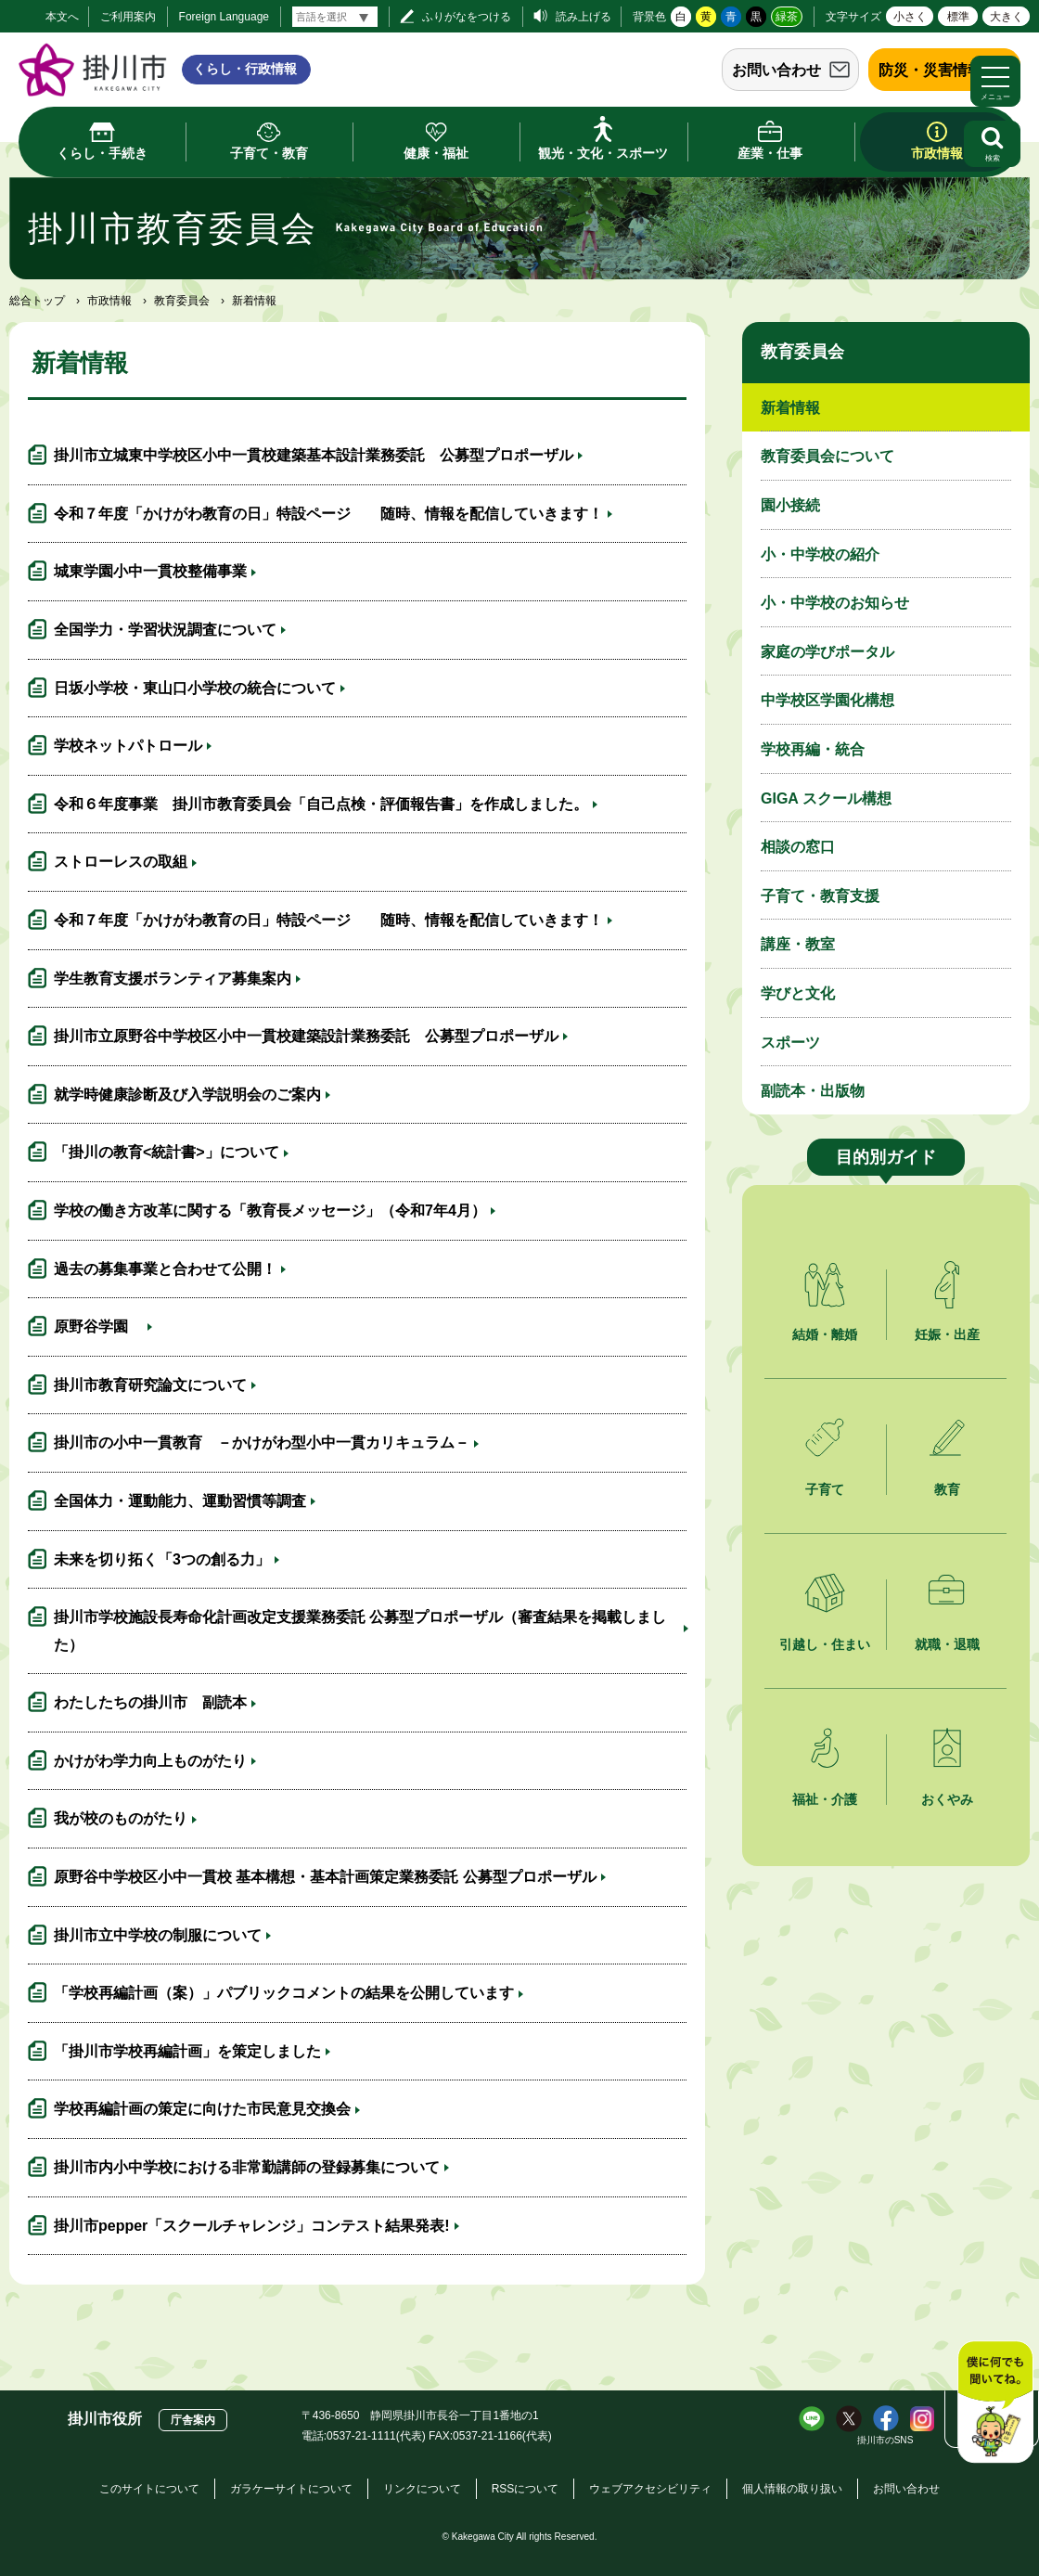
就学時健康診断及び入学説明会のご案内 (187, 1094)
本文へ (62, 16)
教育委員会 (182, 300)
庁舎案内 (193, 2420)
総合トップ (37, 300)
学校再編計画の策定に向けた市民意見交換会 (202, 2109)
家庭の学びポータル (827, 652)
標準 (958, 16)
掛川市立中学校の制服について (158, 1935)
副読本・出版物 (813, 1091)
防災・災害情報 (930, 70)
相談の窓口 (798, 847)
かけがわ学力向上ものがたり (150, 1761)
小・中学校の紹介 (820, 554)
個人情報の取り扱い (792, 2488)
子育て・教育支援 (820, 896)
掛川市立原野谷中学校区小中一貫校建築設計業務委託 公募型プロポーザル (306, 1036)
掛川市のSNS (885, 2440)
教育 (947, 1489)
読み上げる (583, 16)
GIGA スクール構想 (826, 798)
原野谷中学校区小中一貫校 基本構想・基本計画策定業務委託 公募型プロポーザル (325, 1877)
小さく (910, 16)
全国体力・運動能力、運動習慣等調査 (180, 1501)
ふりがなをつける (466, 16)
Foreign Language (224, 16)
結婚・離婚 (824, 1334)
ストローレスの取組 (120, 861)
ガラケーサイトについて (291, 2488)
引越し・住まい (824, 1644)
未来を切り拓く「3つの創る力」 (162, 1559)
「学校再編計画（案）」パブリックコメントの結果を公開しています (284, 1993)
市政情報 (109, 300)
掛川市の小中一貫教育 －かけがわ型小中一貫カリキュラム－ (261, 1442)
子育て (824, 1489)
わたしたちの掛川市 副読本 (150, 1702)
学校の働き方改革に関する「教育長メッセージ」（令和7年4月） (270, 1210)
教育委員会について (827, 456)
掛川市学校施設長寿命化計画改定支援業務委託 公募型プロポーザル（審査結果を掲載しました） (360, 1631)
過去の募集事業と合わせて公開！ (165, 1269)
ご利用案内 (128, 16)
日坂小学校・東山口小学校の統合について (195, 688)
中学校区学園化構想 (827, 700)
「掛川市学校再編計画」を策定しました (187, 2051)
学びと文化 (798, 993)
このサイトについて (149, 2488)
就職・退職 (947, 1644)
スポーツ (790, 1042)
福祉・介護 (824, 1799)
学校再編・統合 (813, 749)
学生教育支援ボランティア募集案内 (172, 978)
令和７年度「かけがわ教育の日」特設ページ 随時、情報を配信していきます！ (328, 514)
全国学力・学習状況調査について (165, 630)
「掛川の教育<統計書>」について (166, 1152)
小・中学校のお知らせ (835, 603)
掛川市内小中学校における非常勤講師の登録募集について (247, 2167)
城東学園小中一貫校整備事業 (150, 571)
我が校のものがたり (120, 1818)
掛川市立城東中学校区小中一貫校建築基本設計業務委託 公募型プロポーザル (313, 455)
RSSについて (525, 2488)
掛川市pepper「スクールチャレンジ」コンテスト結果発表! (252, 2226)
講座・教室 (798, 944)
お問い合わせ (776, 70)
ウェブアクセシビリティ (650, 2488)
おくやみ (947, 1799)
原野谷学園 (98, 1326)
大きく (1006, 16)
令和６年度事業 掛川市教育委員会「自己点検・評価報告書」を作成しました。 (321, 804)
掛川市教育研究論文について (150, 1385)
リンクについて (422, 2488)
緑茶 (787, 16)
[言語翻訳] (335, 16)
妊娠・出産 (947, 1334)
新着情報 (790, 408)
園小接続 (790, 505)
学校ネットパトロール (128, 745)
